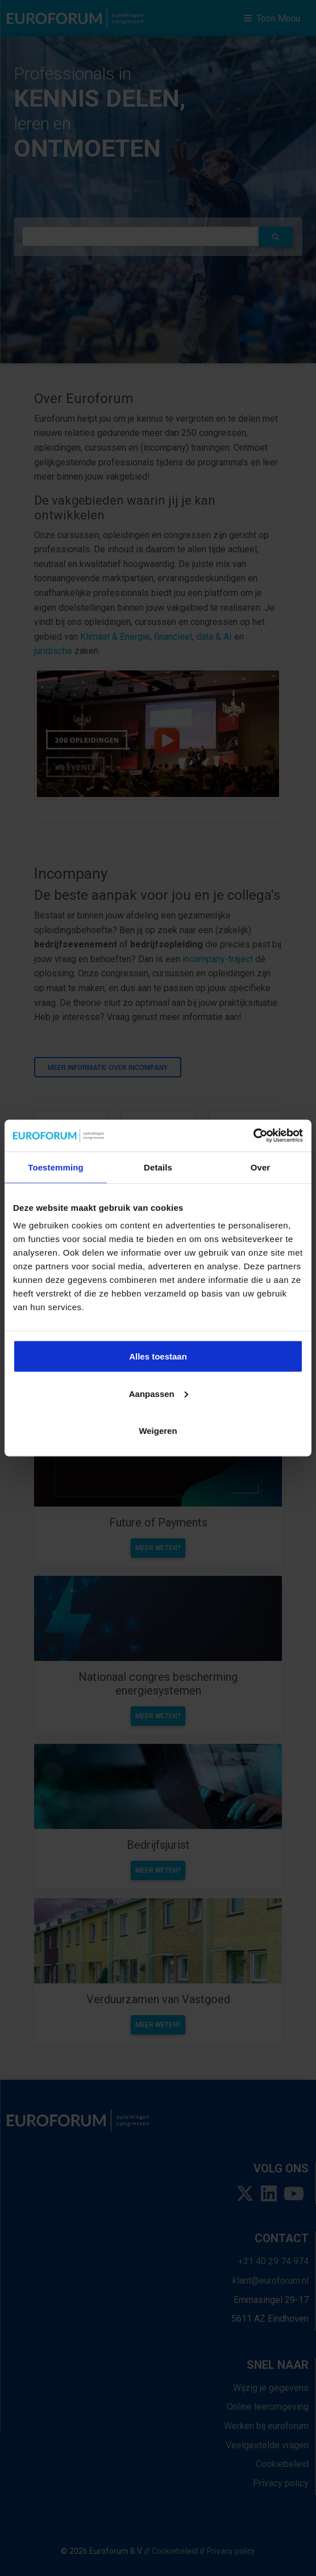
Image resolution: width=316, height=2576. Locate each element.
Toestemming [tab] (56, 1167)
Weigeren (158, 1431)
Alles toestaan (158, 1356)
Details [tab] (158, 1167)
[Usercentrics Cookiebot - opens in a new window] (253, 1135)
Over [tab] (261, 1167)
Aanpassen (158, 1393)
